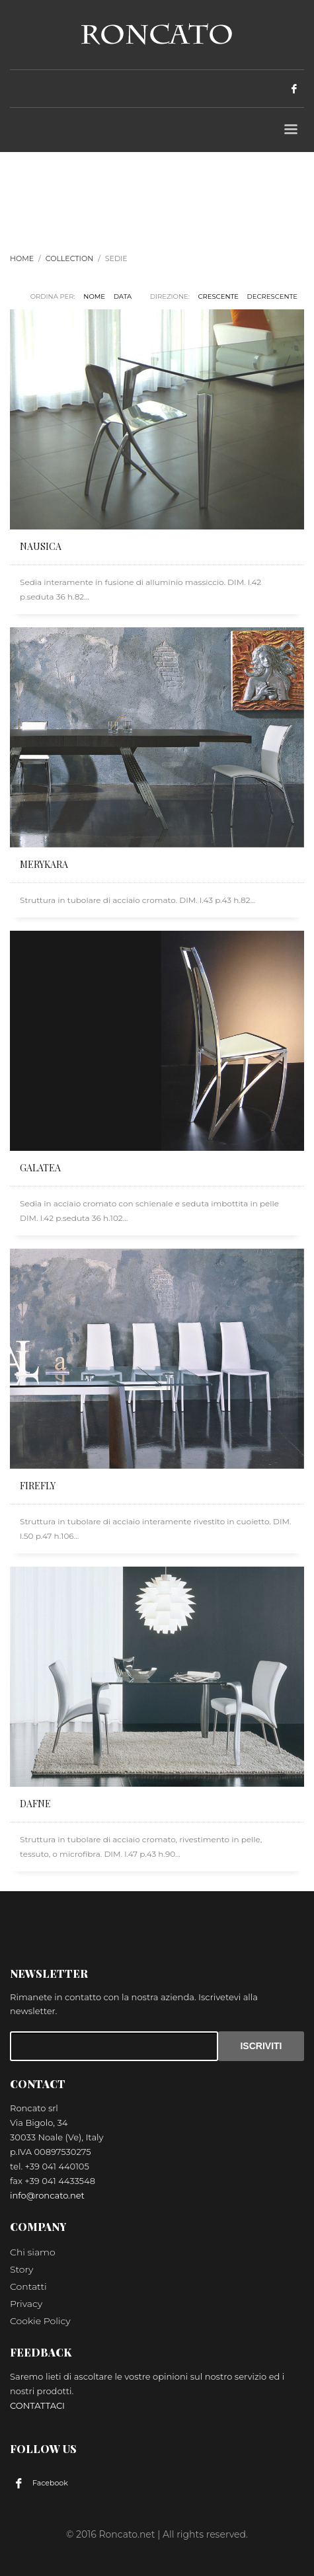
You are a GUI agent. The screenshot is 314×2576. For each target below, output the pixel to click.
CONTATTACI (37, 2405)
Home (22, 258)
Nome (94, 296)
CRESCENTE (218, 296)
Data (123, 296)
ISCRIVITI (261, 2046)
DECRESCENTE (272, 296)
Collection (69, 258)
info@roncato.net (47, 2195)
